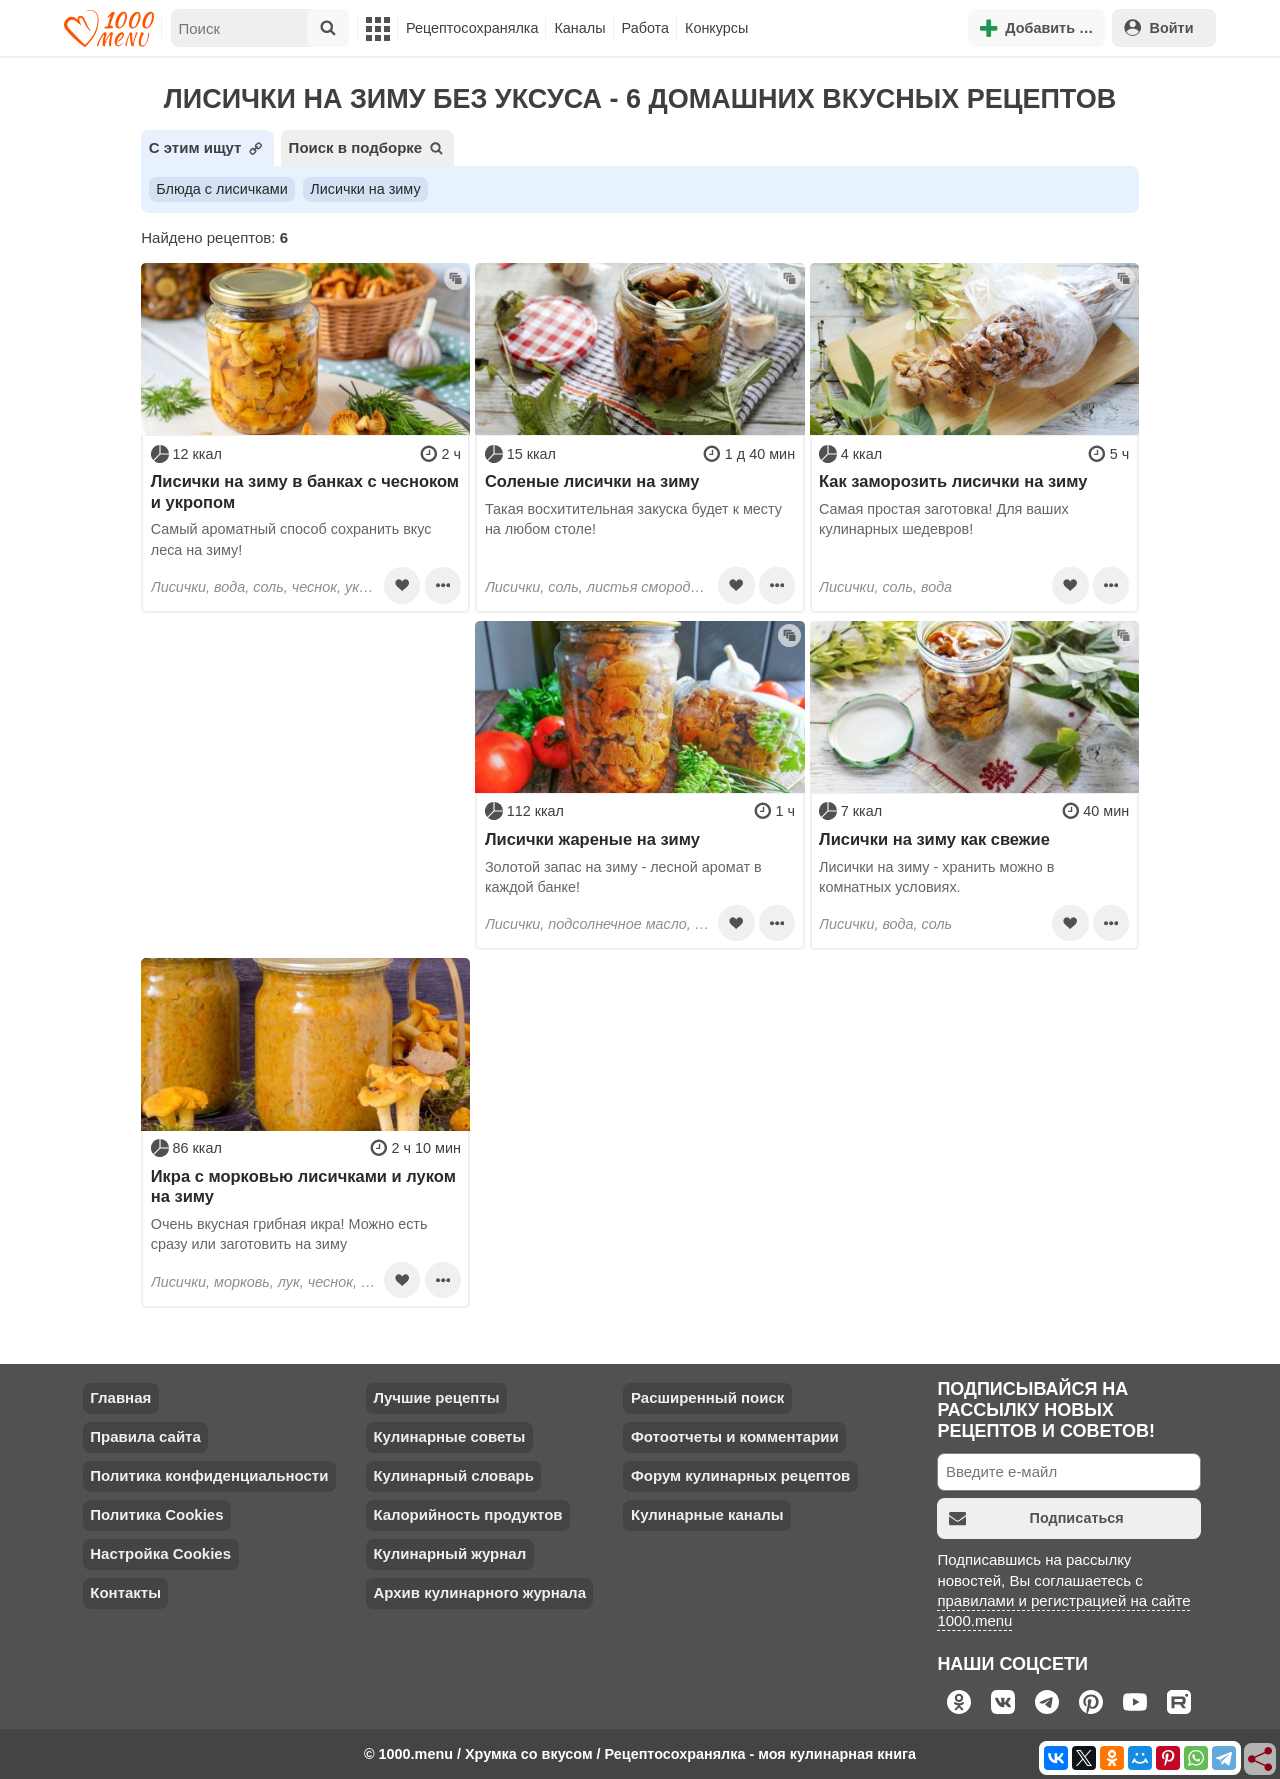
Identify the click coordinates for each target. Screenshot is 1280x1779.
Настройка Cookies (160, 1553)
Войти (1159, 27)
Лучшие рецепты (436, 1397)
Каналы (579, 28)
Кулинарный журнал (449, 1553)
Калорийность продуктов (467, 1514)
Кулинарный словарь (453, 1475)
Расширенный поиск (707, 1397)
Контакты (125, 1592)
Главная (120, 1397)
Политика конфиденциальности (209, 1475)
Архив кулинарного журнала (479, 1592)
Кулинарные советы (449, 1436)
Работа (646, 28)
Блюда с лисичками (221, 189)
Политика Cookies (156, 1514)
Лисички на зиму (365, 189)
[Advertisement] (305, 746)
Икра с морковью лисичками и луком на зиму (303, 1186)
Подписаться (1036, 1518)
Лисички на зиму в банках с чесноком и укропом (305, 491)
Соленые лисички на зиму (592, 481)
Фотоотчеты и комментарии (735, 1436)
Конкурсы (716, 28)
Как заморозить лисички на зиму (953, 481)
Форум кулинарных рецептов (740, 1475)
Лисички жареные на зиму (592, 839)
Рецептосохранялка (472, 28)
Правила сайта (145, 1436)
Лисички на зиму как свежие (934, 839)
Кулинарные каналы (707, 1514)
